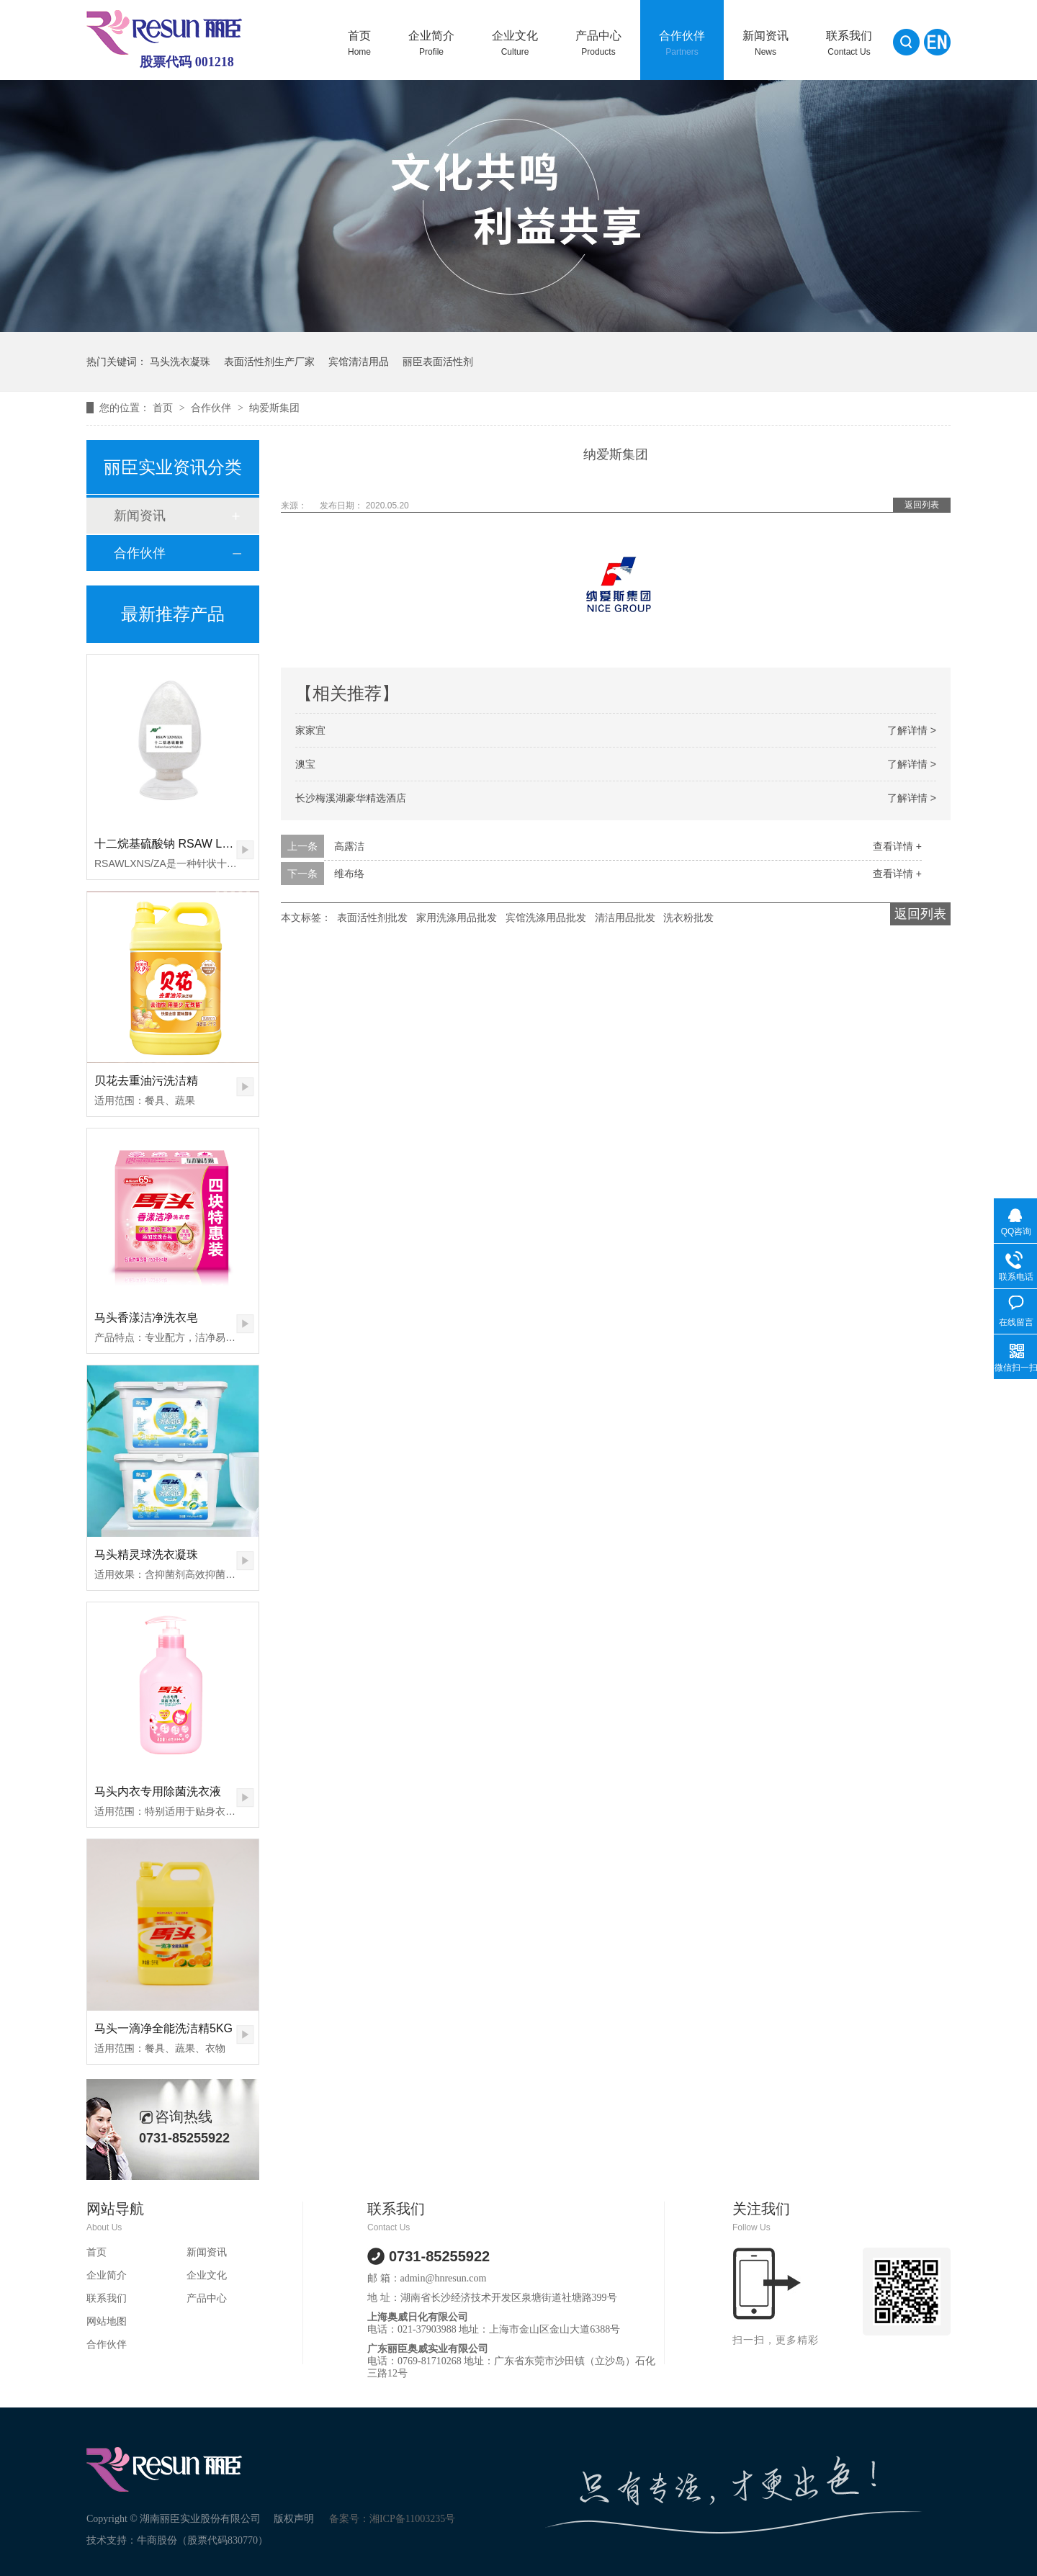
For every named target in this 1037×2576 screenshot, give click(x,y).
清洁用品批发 (625, 917)
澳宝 (305, 764)
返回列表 (921, 505)
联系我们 (849, 43)
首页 (359, 43)
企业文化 (515, 43)
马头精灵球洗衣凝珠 (146, 1554)
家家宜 (310, 730)
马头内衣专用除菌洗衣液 (157, 1791)
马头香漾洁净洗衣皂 (146, 1317)
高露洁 (349, 846)
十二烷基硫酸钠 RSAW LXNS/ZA (179, 844)
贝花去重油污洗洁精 (146, 1080)
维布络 (349, 873)
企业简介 (431, 43)
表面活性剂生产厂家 (269, 361)
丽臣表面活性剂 (438, 361)
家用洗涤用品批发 (456, 917)
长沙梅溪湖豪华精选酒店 (350, 798)
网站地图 (106, 2321)
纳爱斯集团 (274, 407)
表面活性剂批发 (372, 917)
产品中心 (598, 43)
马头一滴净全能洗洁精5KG (163, 2028)
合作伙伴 (682, 43)
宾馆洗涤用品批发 (546, 917)
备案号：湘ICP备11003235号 (392, 2518)
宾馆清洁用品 (358, 361)
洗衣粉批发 (688, 917)
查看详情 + (897, 846)
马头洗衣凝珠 (180, 361)
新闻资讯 (765, 43)
